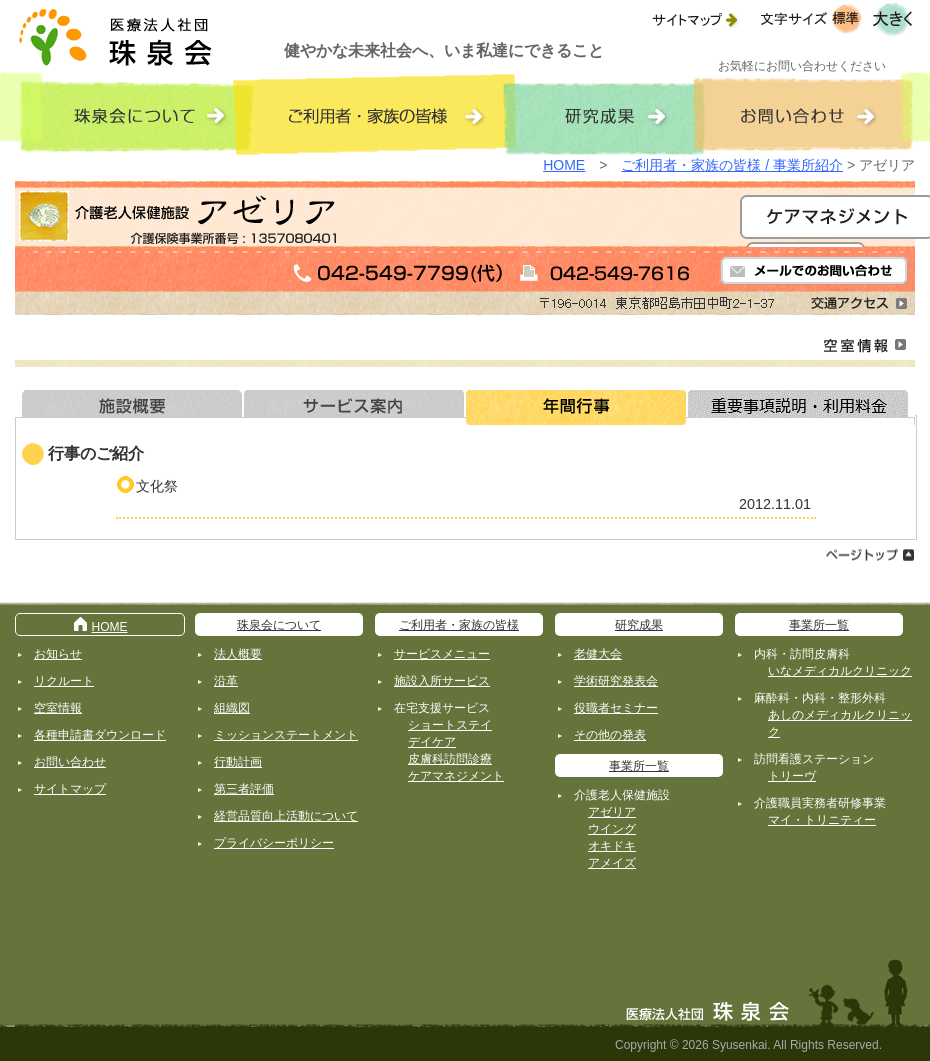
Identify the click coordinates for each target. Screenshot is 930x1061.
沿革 (226, 681)
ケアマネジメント (456, 776)
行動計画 (238, 762)
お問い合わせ (70, 762)
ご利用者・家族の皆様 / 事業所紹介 (732, 165)
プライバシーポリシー (274, 843)
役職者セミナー (616, 708)
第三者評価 (244, 789)
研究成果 (639, 625)
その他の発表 (610, 735)
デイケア (432, 742)
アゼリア (612, 812)
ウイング (612, 829)
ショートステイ (450, 725)
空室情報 (58, 708)
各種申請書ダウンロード (100, 735)
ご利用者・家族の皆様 (459, 625)
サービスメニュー (442, 654)
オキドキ (612, 846)
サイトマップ (70, 789)
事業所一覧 (639, 766)
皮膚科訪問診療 (450, 759)
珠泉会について (279, 625)
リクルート (64, 681)
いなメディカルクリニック (840, 671)
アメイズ (612, 863)
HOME (564, 165)
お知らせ (58, 654)
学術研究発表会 (616, 681)
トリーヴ (792, 776)
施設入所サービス (442, 681)
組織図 (232, 708)
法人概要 (238, 654)
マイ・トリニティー (822, 820)
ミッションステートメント (286, 735)
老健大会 (598, 654)
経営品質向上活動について (286, 816)
